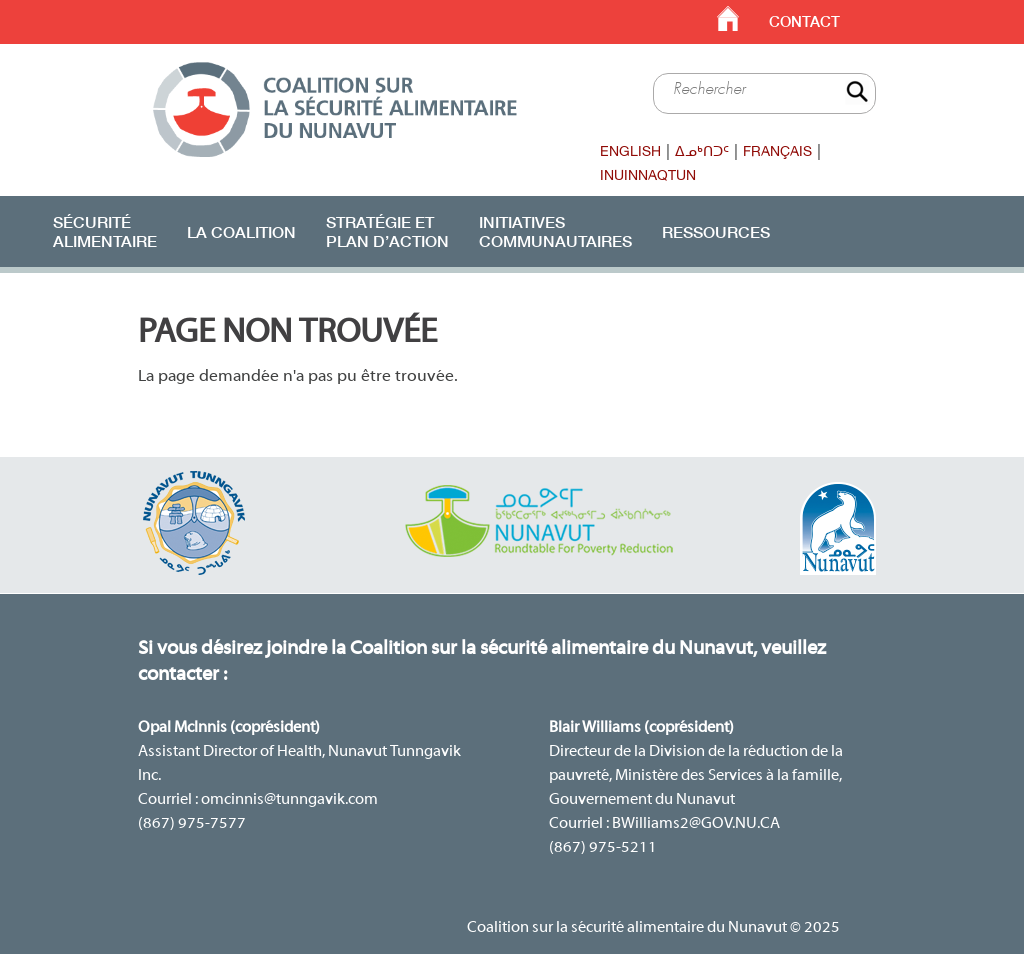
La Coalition (241, 231)
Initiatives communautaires (555, 231)
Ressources (716, 231)
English (630, 151)
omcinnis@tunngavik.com (289, 800)
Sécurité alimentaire (105, 231)
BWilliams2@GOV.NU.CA (696, 824)
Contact (804, 21)
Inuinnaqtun (648, 175)
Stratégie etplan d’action (387, 231)
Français (777, 151)
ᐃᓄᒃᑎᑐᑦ (702, 151)
